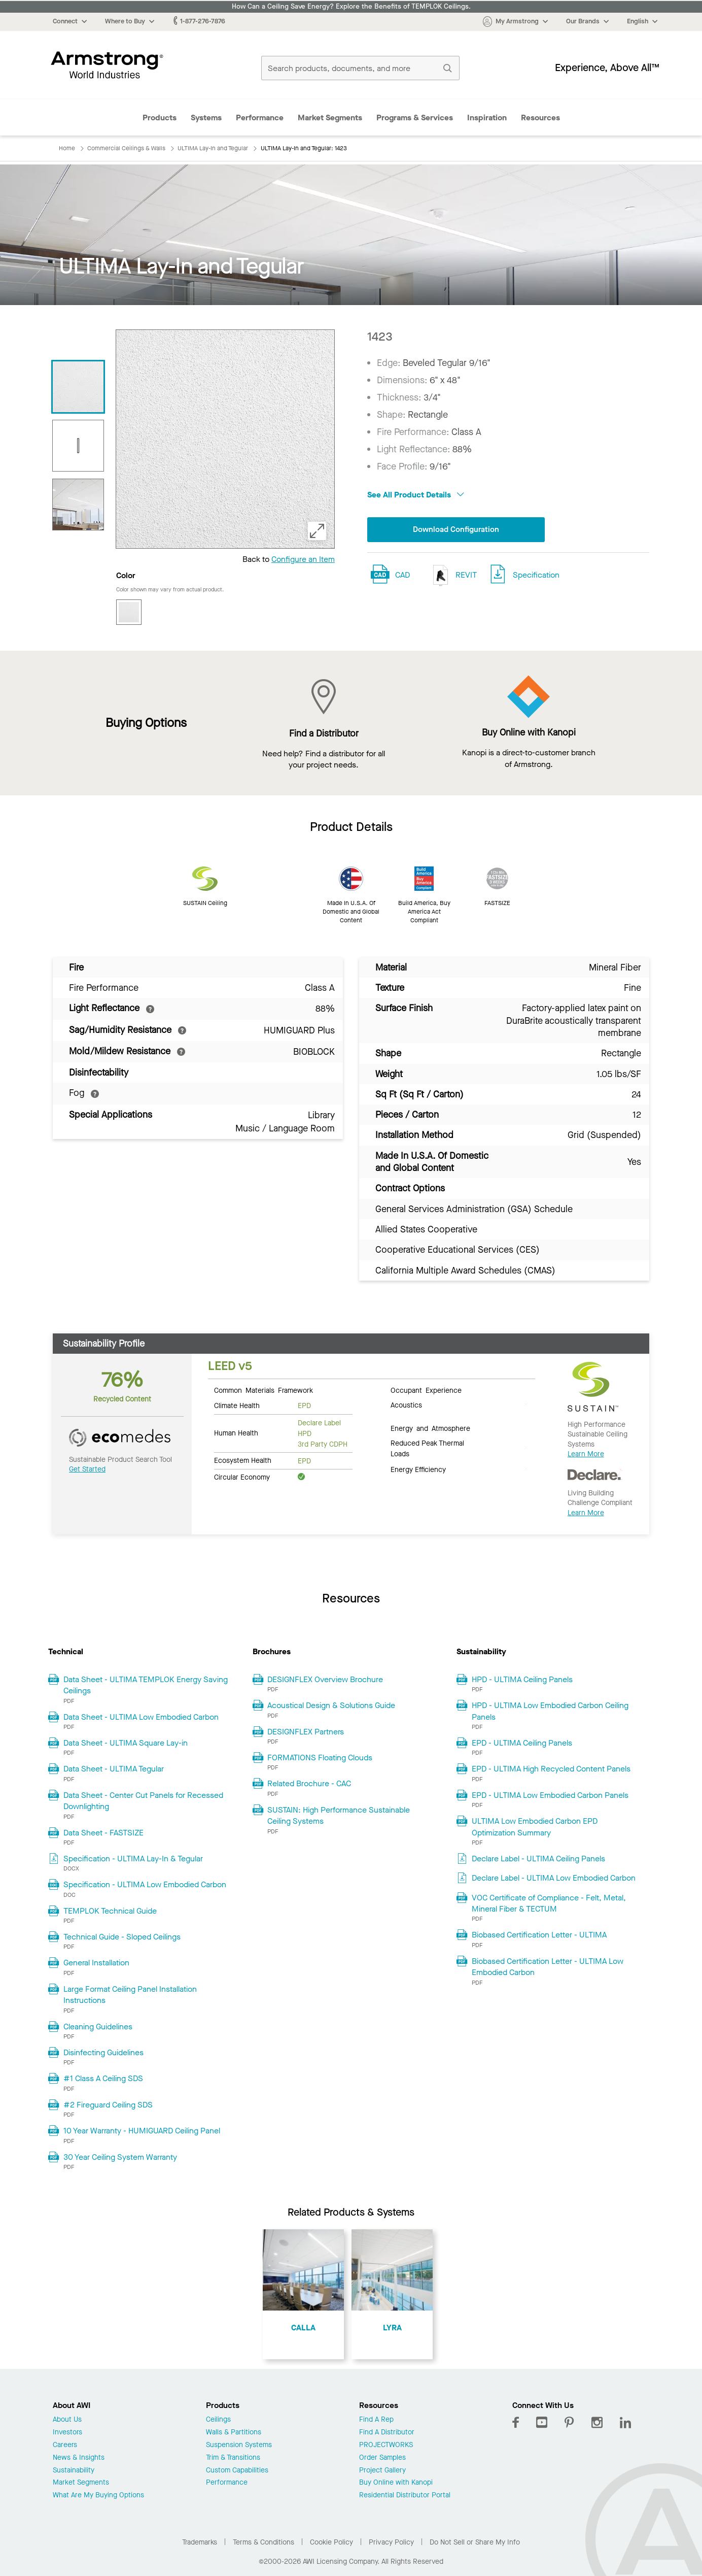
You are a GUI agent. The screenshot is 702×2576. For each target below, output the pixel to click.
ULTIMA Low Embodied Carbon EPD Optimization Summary (535, 1826)
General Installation (96, 1962)
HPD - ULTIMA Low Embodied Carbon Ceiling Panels (550, 1711)
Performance (260, 117)
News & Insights (78, 2458)
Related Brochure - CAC (309, 1783)
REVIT (452, 575)
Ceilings (218, 2420)
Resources (540, 117)
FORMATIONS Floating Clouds (319, 1757)
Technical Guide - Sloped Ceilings (122, 1936)
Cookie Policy (331, 2542)
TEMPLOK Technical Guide (110, 1910)
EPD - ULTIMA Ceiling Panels (522, 1742)
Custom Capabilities (237, 2470)
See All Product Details (415, 494)
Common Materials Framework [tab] (263, 1389)
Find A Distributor (386, 2432)
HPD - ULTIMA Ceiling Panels (522, 1679)
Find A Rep (376, 2420)
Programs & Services (414, 117)
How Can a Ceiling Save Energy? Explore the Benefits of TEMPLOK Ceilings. (351, 6)
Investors (67, 2432)
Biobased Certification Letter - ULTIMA (539, 1934)
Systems (206, 117)
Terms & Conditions (263, 2542)
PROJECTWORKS (386, 2445)
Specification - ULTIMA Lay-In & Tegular (133, 1858)
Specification (536, 575)
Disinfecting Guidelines (103, 2052)
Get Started (87, 1469)
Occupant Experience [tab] (426, 1389)
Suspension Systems (239, 2445)
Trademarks (199, 2542)
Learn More (586, 1454)
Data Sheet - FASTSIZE (103, 1832)
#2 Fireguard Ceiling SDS (108, 2104)
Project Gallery (382, 2470)
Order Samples (382, 2458)
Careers (65, 2445)
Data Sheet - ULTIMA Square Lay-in (125, 1742)
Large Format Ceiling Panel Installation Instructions (130, 1994)
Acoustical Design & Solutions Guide (331, 1705)
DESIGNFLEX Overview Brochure (325, 1679)
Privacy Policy (391, 2542)
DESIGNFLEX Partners (305, 1731)
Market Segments (330, 117)
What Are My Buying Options (98, 2495)
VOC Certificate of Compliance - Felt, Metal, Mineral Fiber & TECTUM (549, 1903)
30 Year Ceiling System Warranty (120, 2157)
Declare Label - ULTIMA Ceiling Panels (538, 1858)
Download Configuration (456, 529)
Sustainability (73, 2470)
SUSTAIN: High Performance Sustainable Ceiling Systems (338, 1815)
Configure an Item (303, 559)
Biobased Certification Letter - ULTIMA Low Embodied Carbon (547, 1967)
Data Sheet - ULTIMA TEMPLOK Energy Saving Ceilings (145, 1685)
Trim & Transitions (233, 2458)
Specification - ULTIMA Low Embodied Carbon (144, 1884)
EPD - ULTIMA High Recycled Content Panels (551, 1768)
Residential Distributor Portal (404, 2495)
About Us (67, 2420)
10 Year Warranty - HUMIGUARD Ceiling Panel (141, 2130)
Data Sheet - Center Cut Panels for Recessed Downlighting (143, 1801)
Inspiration (487, 117)
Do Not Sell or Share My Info (475, 2542)
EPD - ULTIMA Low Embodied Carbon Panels (550, 1795)
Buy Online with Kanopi (396, 2483)
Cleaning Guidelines (97, 2026)
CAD (402, 575)
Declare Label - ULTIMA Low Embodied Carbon (554, 1877)
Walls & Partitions (233, 2432)
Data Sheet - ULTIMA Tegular (113, 1768)
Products (160, 117)
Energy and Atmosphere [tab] (430, 1427)
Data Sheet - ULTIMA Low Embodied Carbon (141, 1717)
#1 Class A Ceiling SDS (103, 2078)
